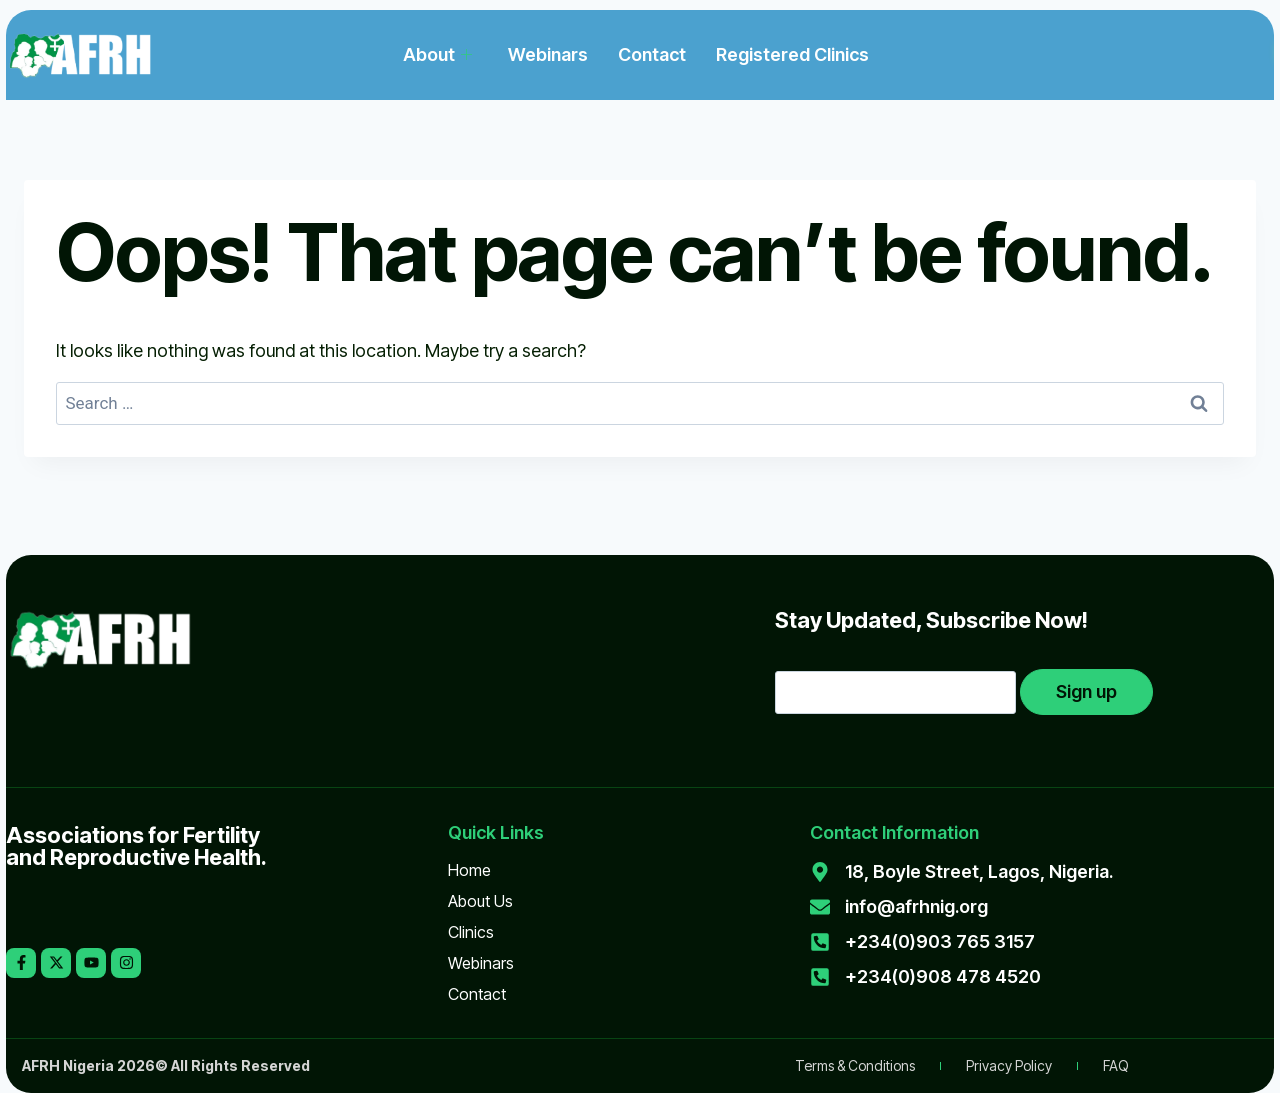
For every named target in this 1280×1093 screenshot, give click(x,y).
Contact (652, 54)
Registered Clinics (792, 54)
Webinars (548, 54)
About (437, 54)
